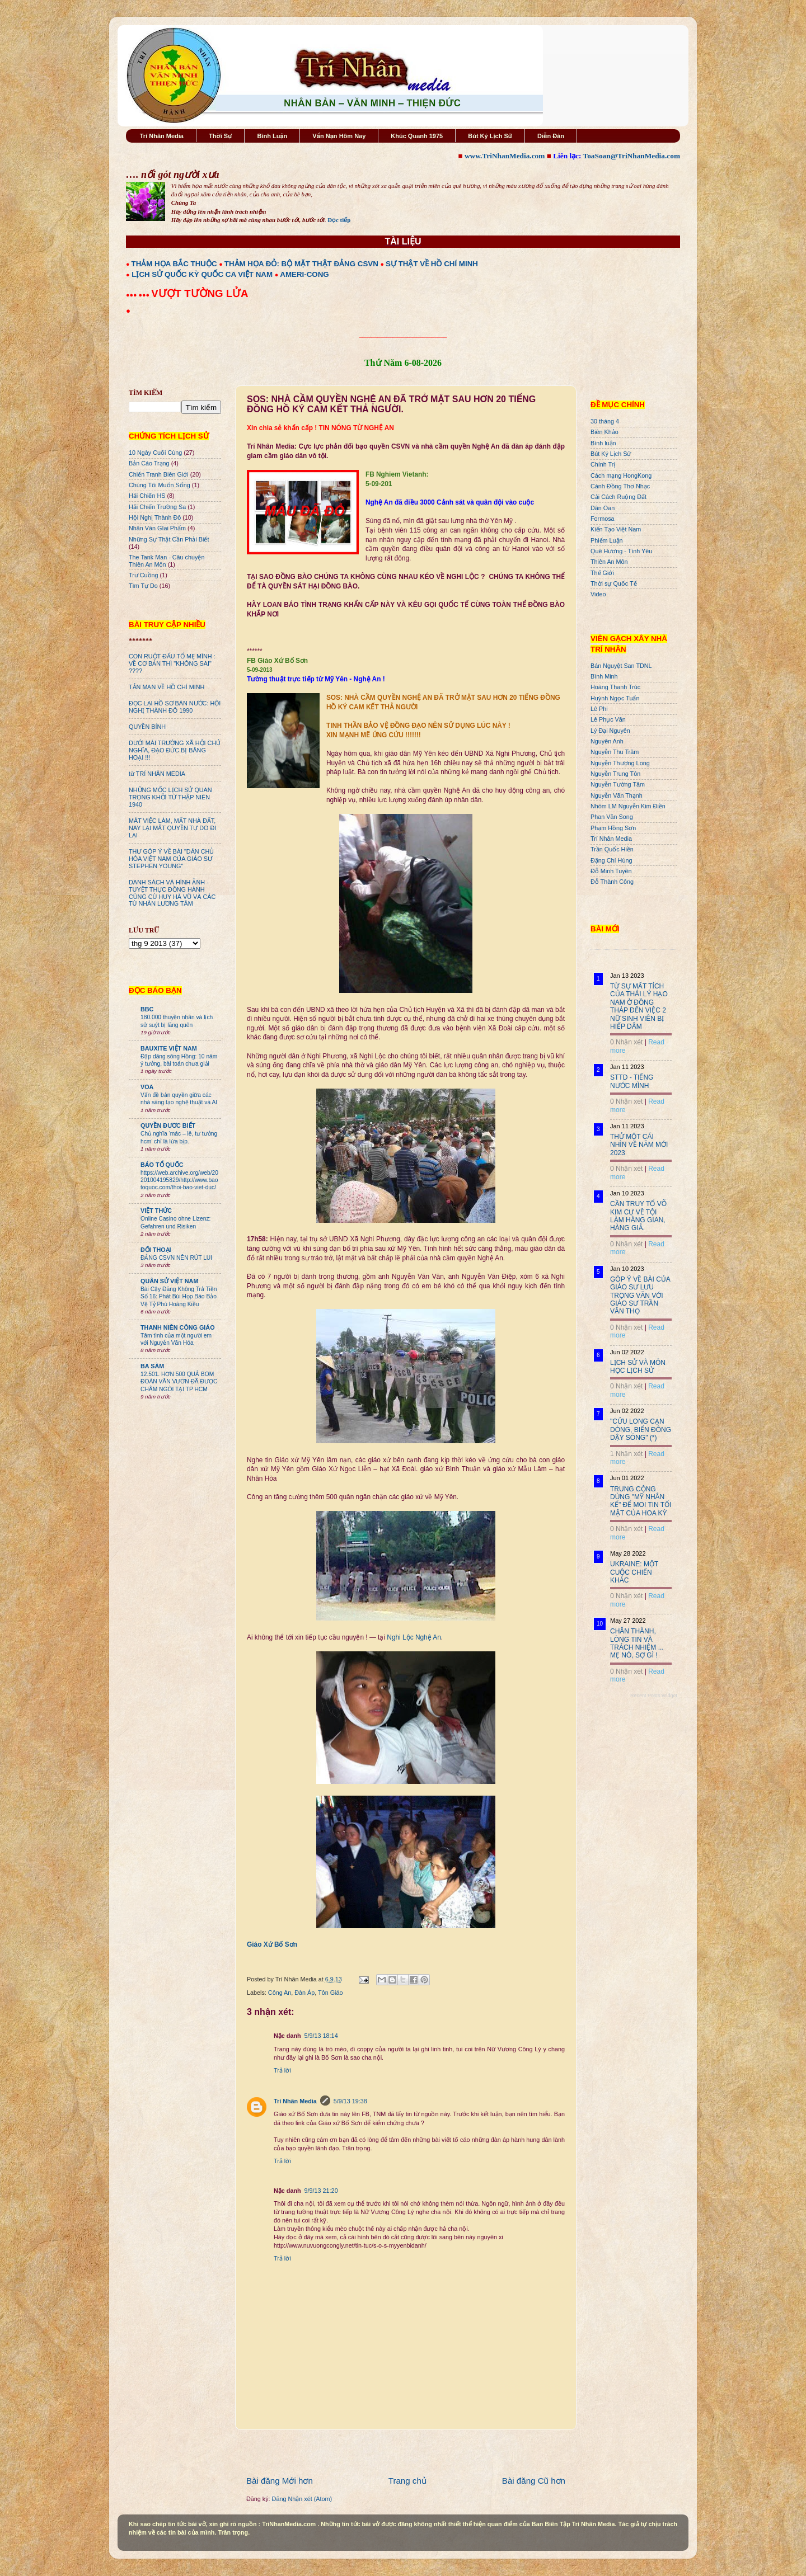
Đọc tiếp (338, 219)
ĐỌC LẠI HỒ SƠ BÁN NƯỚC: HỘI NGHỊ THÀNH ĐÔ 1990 (175, 707)
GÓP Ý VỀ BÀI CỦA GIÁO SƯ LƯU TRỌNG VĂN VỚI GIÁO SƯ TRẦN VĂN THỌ (640, 1295)
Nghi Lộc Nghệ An (414, 1637)
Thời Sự (220, 136)
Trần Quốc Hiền (612, 849)
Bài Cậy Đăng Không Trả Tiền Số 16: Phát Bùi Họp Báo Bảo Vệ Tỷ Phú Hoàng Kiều (178, 1296)
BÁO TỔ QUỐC (162, 1164)
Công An (279, 1992)
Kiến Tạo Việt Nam (616, 529)
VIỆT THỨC (156, 1210)
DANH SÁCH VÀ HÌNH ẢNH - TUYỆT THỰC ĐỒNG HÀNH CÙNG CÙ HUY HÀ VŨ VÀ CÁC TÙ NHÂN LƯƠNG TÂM (172, 893)
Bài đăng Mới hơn (279, 2480)
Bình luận (603, 443)
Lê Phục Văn (608, 719)
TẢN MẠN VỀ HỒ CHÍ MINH (166, 687)
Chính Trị (603, 464)
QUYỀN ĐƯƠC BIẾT (167, 1125)
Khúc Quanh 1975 (417, 136)
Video (598, 594)
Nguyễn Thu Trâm (615, 751)
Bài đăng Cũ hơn (533, 2480)
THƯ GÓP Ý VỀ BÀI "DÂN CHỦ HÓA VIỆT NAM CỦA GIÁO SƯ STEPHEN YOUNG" (171, 858)
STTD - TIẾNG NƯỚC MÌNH (631, 1081)
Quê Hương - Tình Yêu (621, 551)
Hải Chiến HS (147, 495)
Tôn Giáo (330, 1992)
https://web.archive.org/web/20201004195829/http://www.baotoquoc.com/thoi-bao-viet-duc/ (179, 1180)
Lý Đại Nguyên (610, 730)
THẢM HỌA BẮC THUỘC (174, 264)
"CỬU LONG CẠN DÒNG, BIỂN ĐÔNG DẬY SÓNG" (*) (640, 1429)
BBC (146, 1009)
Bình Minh (604, 676)
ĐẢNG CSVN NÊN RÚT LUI (176, 1258)
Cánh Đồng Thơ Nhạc (620, 486)
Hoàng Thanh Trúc (615, 687)
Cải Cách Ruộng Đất (618, 496)
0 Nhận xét (626, 1042)
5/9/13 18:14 (321, 2035)
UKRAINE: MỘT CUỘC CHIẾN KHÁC (634, 1572)
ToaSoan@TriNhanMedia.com (631, 156)
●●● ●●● (138, 294)
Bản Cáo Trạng (149, 463)
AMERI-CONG (304, 274)
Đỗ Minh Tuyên (611, 871)
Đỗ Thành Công (612, 881)
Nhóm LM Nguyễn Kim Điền (628, 806)
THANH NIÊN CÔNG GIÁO (177, 1327)
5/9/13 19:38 (350, 2101)
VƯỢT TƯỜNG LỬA (199, 293)
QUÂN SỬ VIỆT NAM (169, 1281)
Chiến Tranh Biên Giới (159, 474)
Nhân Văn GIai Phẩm (157, 528)
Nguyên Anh (607, 741)
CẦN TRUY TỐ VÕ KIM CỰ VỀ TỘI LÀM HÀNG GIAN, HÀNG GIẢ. (638, 1216)
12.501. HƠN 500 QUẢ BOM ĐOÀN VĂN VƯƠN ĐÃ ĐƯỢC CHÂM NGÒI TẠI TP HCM (178, 1381)
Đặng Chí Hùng (611, 860)
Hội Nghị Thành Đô (155, 517)
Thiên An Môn (609, 561)
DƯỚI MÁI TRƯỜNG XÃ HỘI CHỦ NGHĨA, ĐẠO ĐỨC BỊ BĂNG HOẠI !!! (175, 750)
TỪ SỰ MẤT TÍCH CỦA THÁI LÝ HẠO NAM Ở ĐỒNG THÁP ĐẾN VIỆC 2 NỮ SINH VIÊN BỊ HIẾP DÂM (639, 1006)
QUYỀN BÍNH (147, 726)
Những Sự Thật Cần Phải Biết (169, 539)
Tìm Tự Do (143, 585)
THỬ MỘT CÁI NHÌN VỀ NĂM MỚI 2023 (639, 1145)
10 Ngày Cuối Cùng (155, 452)
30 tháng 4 (605, 421)
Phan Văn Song (612, 816)
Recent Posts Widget (653, 1695)
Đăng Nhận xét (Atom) (302, 2498)
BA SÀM (152, 1366)
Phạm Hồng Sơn (613, 828)
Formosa (603, 518)
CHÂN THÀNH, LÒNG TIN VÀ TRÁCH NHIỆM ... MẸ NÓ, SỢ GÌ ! (637, 1643)
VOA (146, 1087)
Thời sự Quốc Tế (614, 583)
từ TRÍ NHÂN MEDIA (157, 773)
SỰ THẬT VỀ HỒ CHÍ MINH (432, 264)
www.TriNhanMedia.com (505, 156)
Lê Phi (599, 708)
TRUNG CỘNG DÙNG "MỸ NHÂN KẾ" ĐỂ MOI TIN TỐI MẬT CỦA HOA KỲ (641, 1501)
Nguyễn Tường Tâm (618, 784)
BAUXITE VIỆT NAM (168, 1048)
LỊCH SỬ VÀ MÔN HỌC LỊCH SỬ (638, 1366)
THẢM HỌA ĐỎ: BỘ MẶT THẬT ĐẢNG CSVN (301, 264)
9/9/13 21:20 (321, 2190)
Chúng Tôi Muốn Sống (159, 485)
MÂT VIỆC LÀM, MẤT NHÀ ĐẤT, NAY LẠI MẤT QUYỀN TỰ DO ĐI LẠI (172, 828)
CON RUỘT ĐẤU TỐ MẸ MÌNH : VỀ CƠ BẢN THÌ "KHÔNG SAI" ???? (172, 663)
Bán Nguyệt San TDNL (621, 665)
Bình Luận (272, 136)
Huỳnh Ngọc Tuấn (615, 698)
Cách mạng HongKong (621, 475)
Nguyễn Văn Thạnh (617, 795)
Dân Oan (603, 508)
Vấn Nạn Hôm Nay (338, 136)
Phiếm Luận (607, 540)
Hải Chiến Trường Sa (157, 506)
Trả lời (282, 2070)
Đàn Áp (304, 1992)
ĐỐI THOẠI (155, 1249)
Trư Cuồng (143, 575)
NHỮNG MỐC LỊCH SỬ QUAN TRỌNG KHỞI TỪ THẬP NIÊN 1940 (170, 797)
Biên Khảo (604, 431)
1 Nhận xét (626, 1454)
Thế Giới (602, 572)
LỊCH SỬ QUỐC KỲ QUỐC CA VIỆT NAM (202, 274)
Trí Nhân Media (162, 136)
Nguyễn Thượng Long (620, 763)
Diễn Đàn (550, 136)
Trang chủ (407, 2480)
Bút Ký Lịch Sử (490, 136)
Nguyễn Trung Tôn (615, 773)
